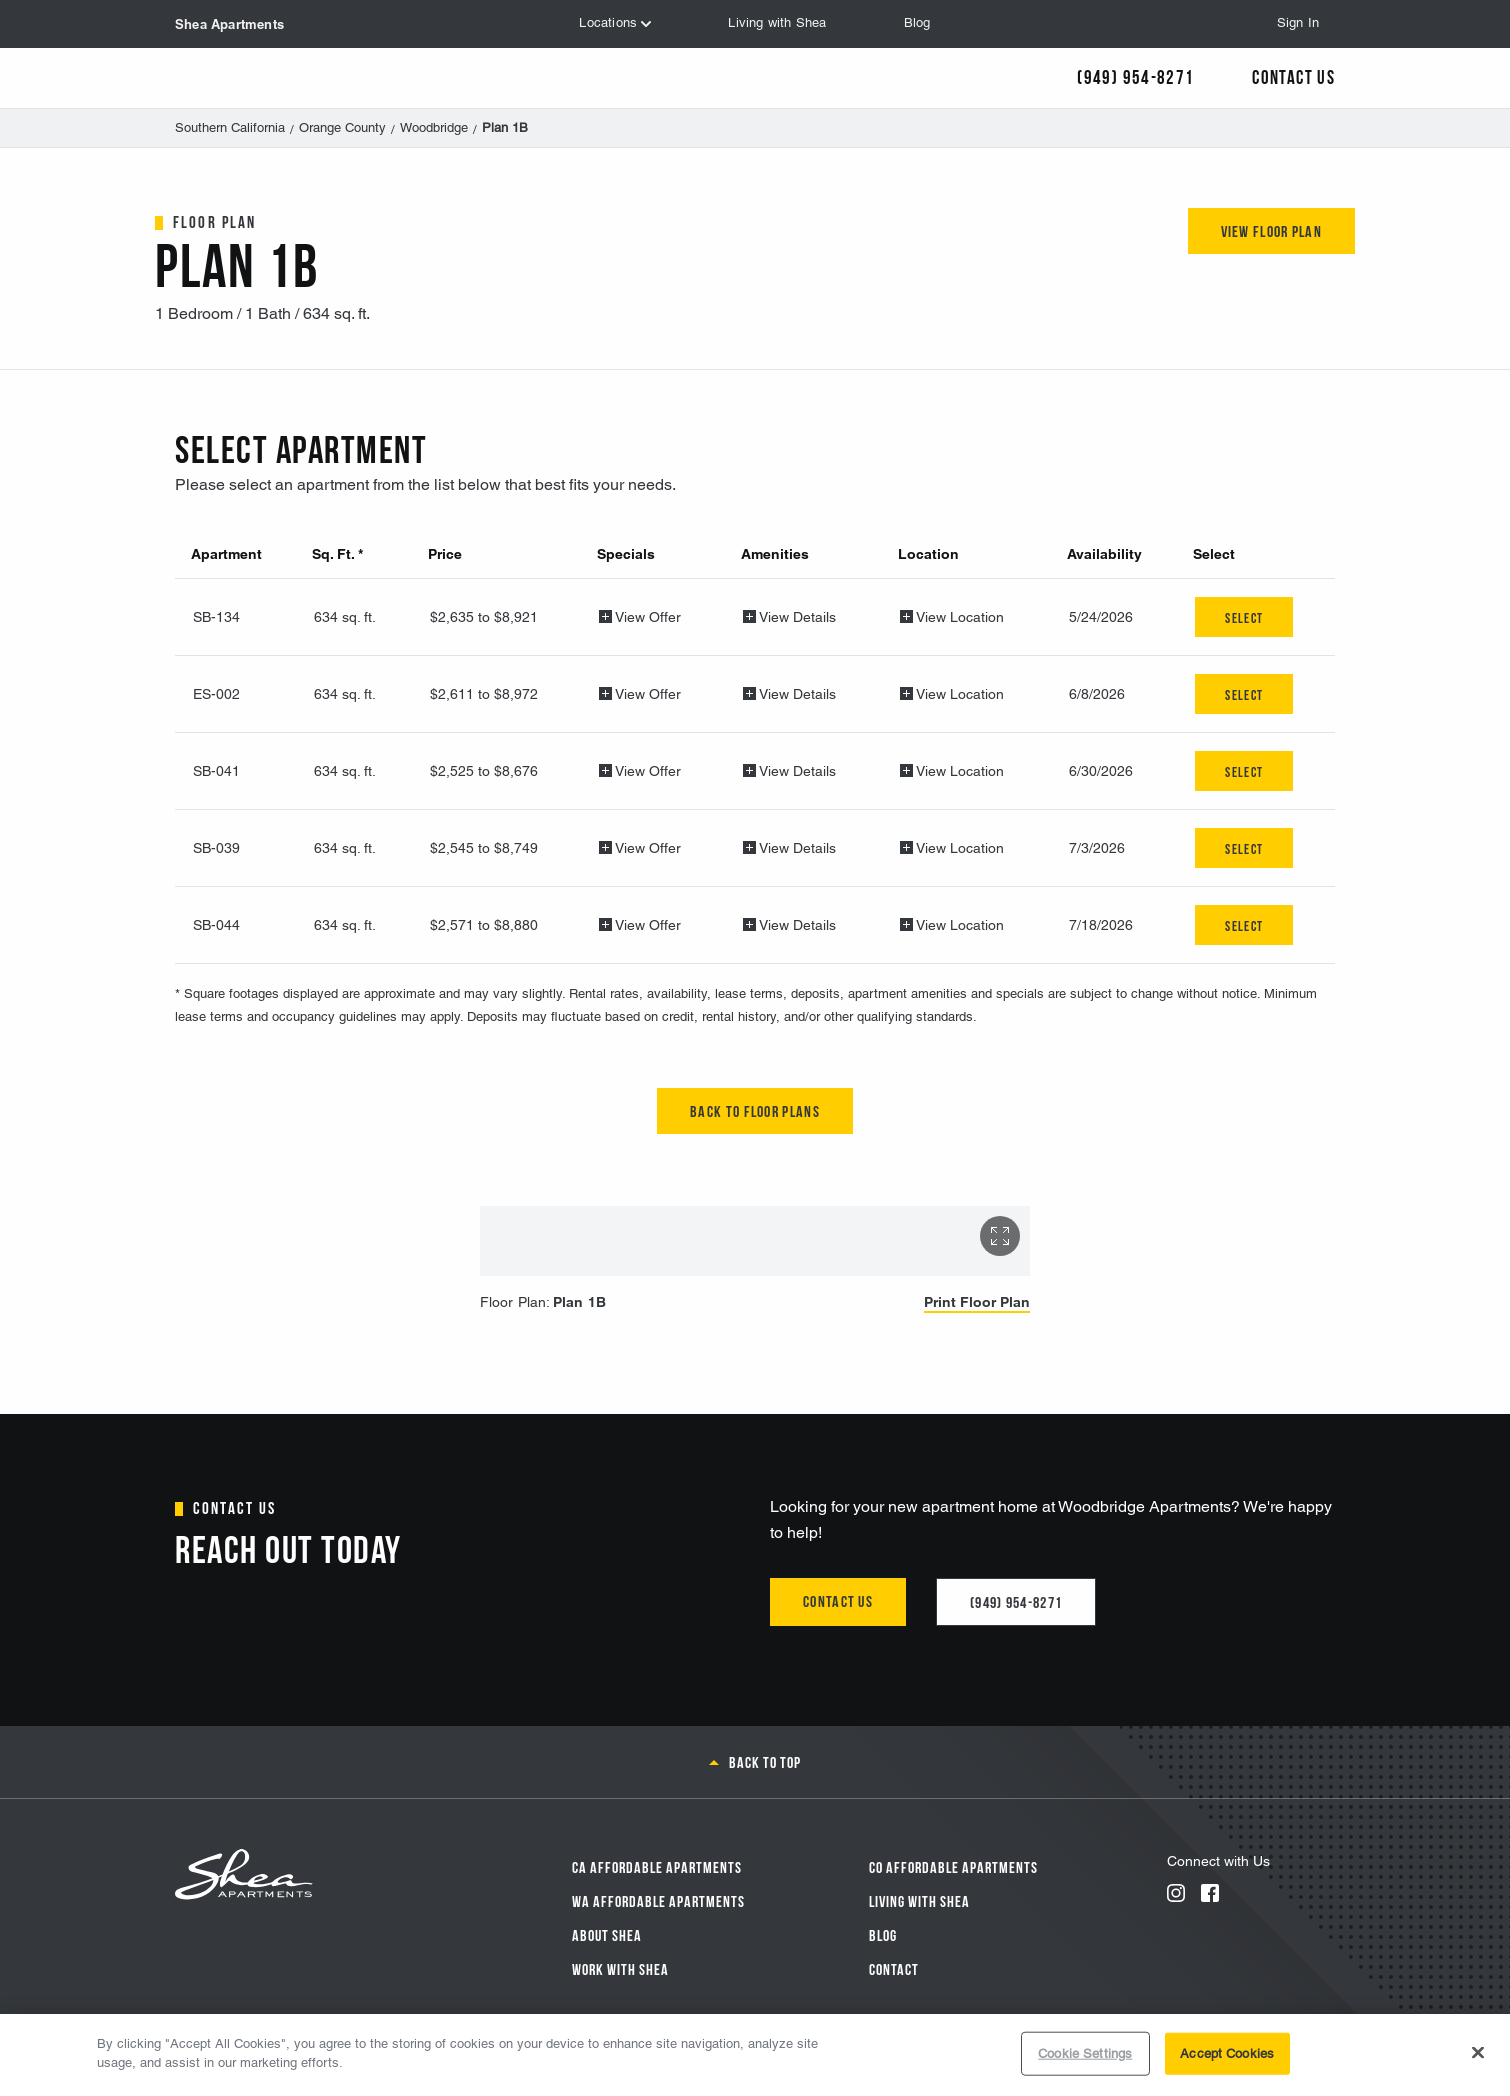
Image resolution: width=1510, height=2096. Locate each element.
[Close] (1478, 2052)
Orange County (342, 127)
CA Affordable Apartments (657, 1866)
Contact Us (1293, 75)
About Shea (607, 1934)
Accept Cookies (1227, 2053)
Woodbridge (434, 127)
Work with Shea (620, 1968)
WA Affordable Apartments (658, 1900)
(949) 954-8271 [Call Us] (1135, 75)
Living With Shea (919, 1900)
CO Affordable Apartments (953, 1866)
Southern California (230, 127)
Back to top (765, 1761)
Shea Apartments (229, 24)
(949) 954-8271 (1016, 1601)
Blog (883, 1934)
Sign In (1298, 22)
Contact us (838, 1600)
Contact (894, 1968)
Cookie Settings (1085, 2053)
